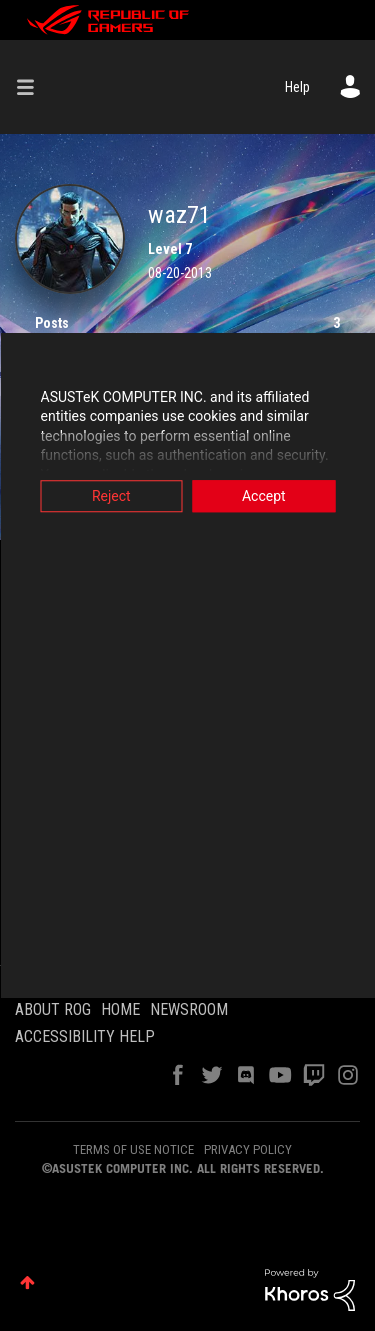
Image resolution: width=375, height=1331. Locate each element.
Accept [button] (264, 496)
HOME (120, 1009)
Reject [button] (111, 496)
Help (297, 87)
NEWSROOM (189, 1009)
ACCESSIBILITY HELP (85, 1036)
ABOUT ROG (53, 1009)
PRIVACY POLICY (248, 1149)
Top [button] (27, 1282)
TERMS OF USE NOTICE (133, 1149)
